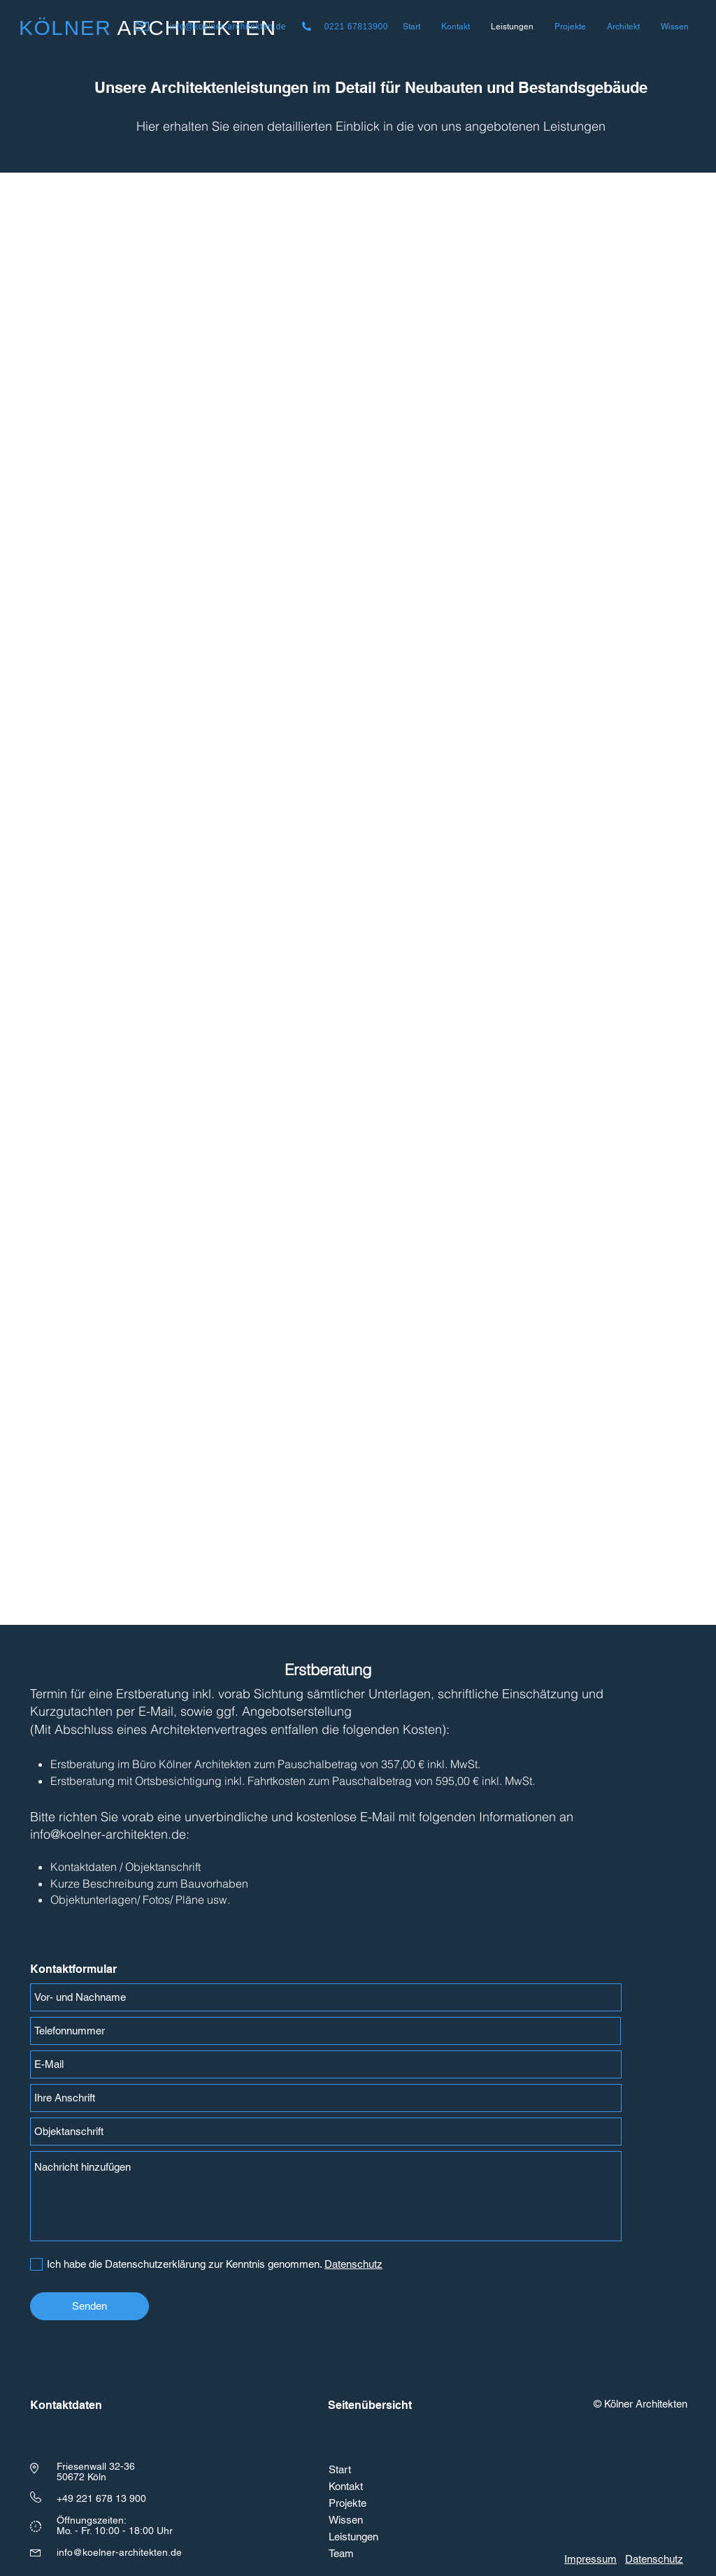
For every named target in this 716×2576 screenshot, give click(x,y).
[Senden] (89, 2306)
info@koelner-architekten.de (228, 26)
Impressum (590, 2559)
